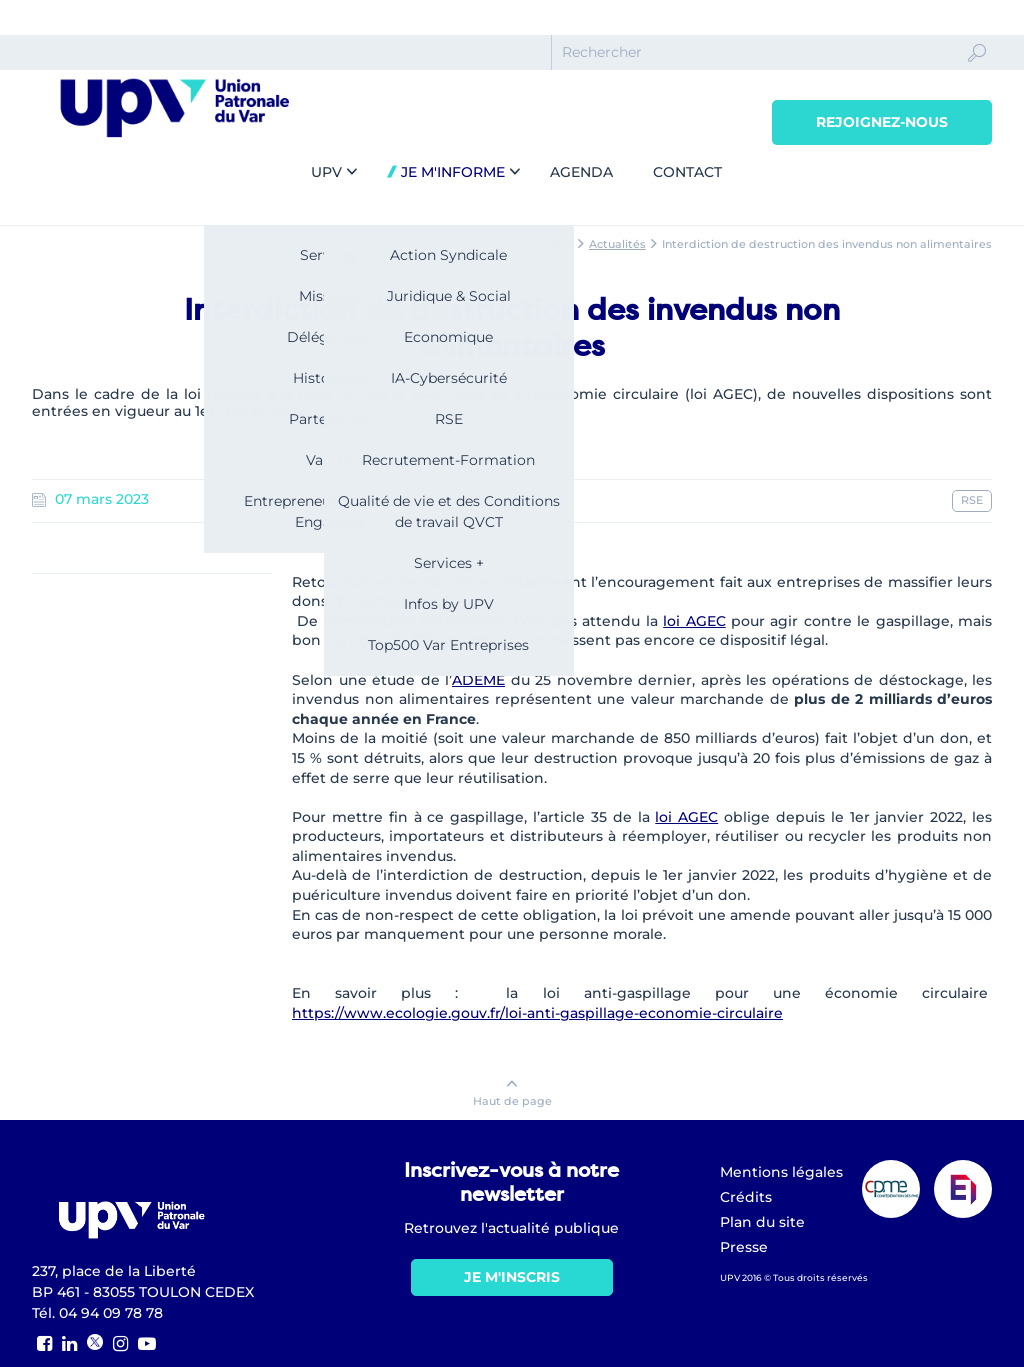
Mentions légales (781, 1172)
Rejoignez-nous (882, 122)
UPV (326, 172)
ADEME (478, 680)
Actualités (617, 244)
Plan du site (762, 1222)
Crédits (746, 1197)
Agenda (581, 172)
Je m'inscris (512, 1277)
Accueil (550, 244)
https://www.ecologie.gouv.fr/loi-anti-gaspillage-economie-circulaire (537, 1013)
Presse (744, 1247)
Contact (687, 172)
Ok (977, 71)
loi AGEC (694, 621)
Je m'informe (451, 172)
